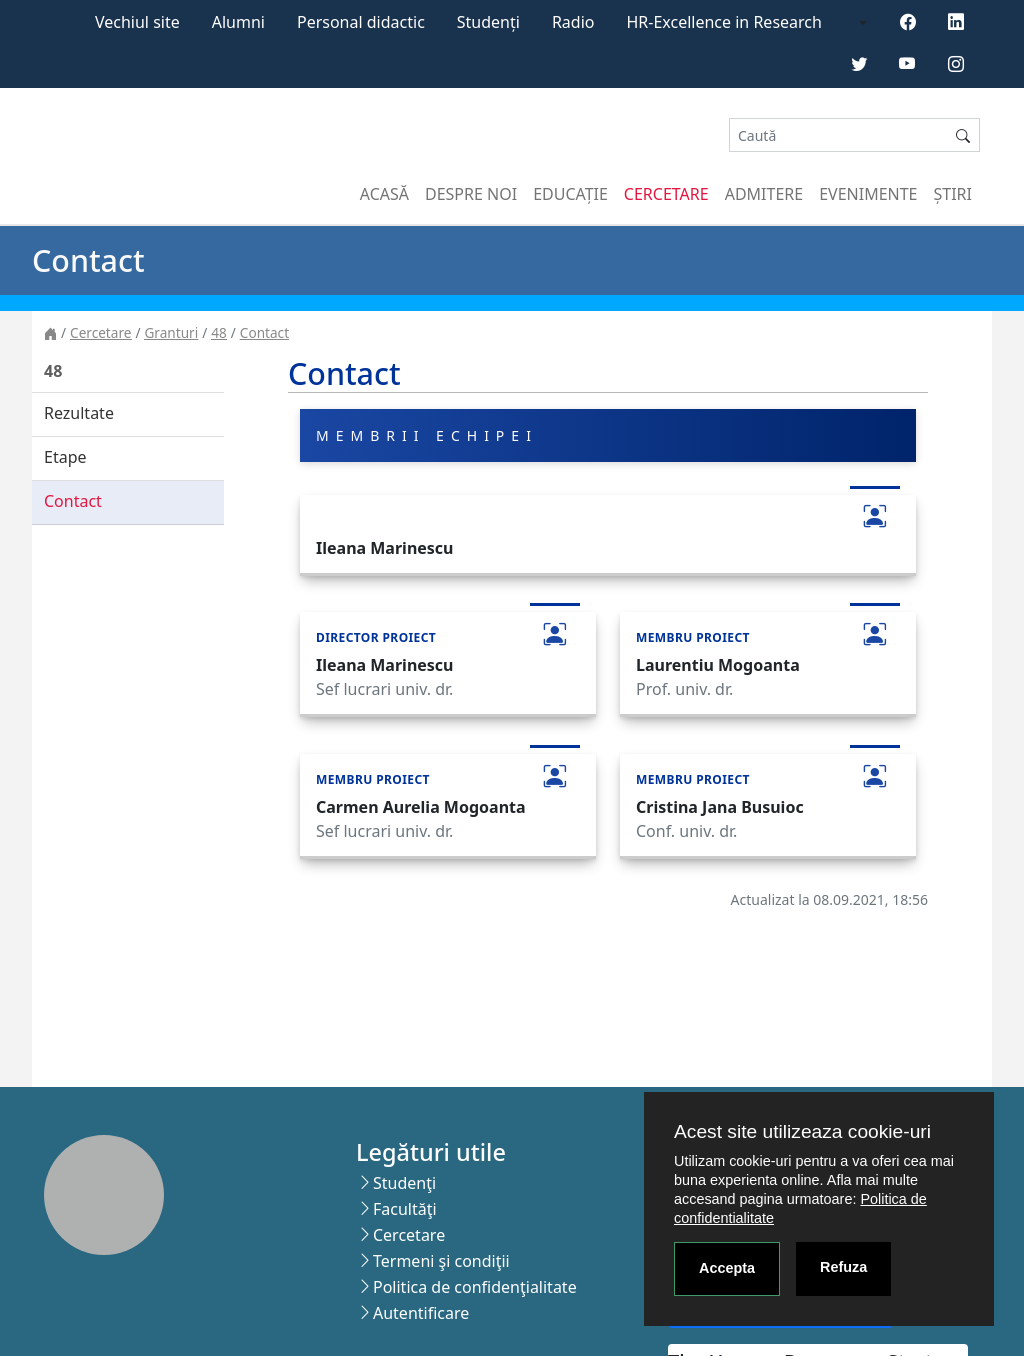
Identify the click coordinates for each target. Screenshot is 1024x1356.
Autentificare (421, 1313)
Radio (573, 22)
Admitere (764, 194)
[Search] (838, 135)
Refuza (843, 1267)
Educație (570, 194)
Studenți (488, 22)
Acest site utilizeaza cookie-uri (802, 1131)
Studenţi (404, 1183)
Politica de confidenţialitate (475, 1287)
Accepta (727, 1268)
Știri (953, 194)
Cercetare (666, 194)
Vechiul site (137, 22)
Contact (264, 332)
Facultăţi (405, 1209)
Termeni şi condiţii (441, 1261)
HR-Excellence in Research (724, 22)
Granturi (171, 332)
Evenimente (868, 194)
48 (219, 332)
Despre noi (471, 194)
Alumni (238, 22)
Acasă (384, 194)
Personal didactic (361, 22)
